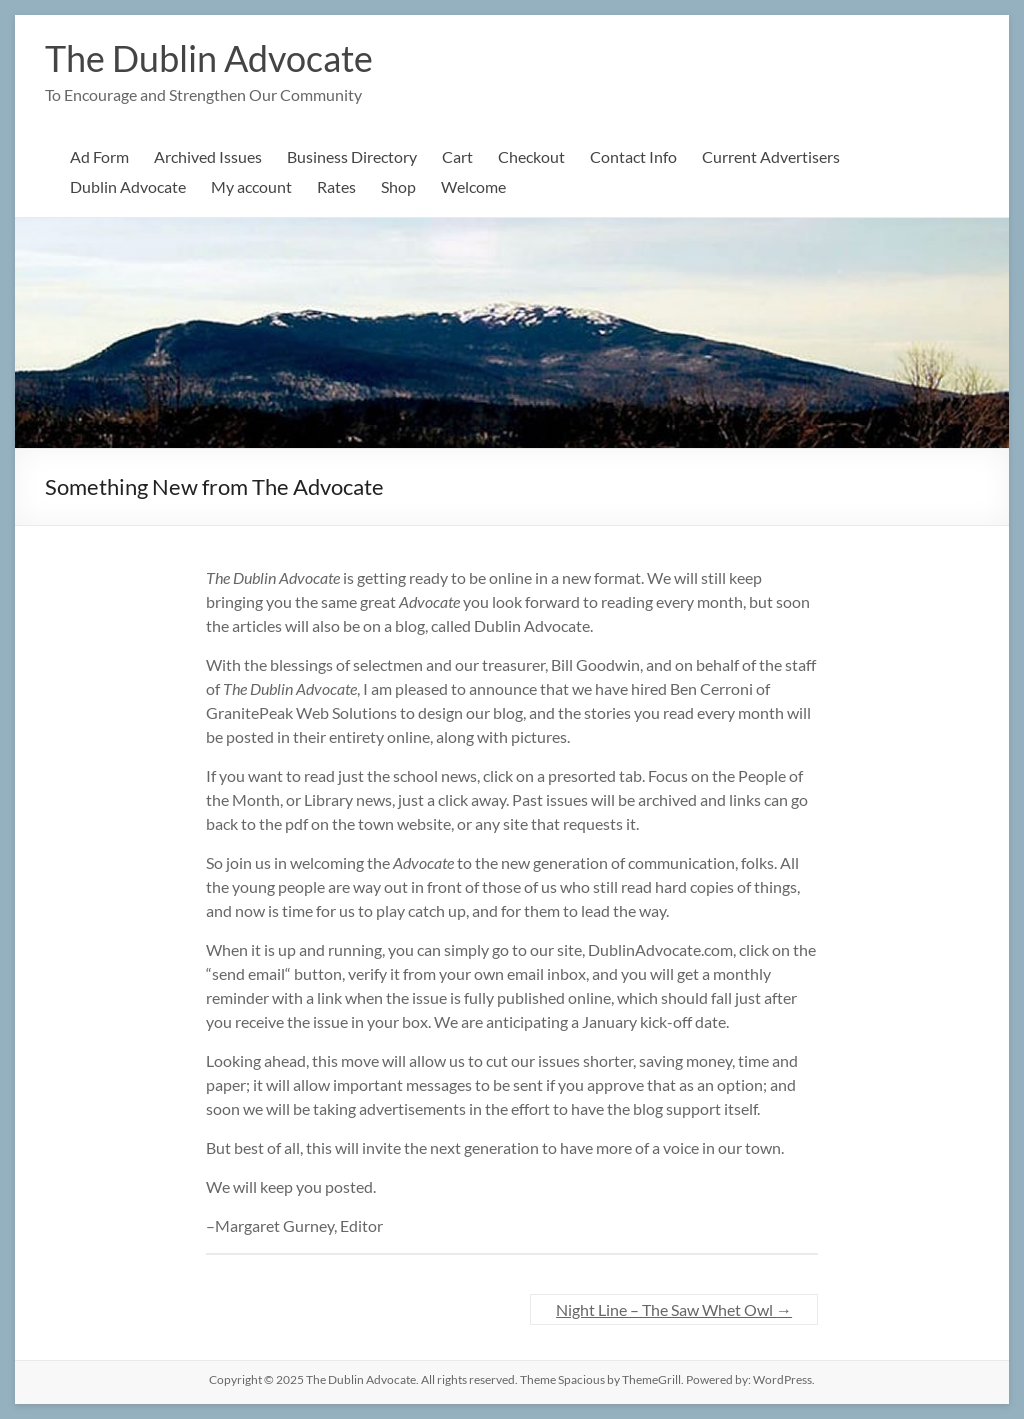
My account (251, 186)
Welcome (473, 186)
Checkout (531, 156)
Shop (398, 186)
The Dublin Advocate (209, 58)
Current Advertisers (771, 156)
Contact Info (633, 156)
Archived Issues (208, 156)
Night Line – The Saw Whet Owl (674, 1309)
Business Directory (352, 156)
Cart (457, 156)
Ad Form (99, 156)
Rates (336, 186)
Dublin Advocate (128, 186)
